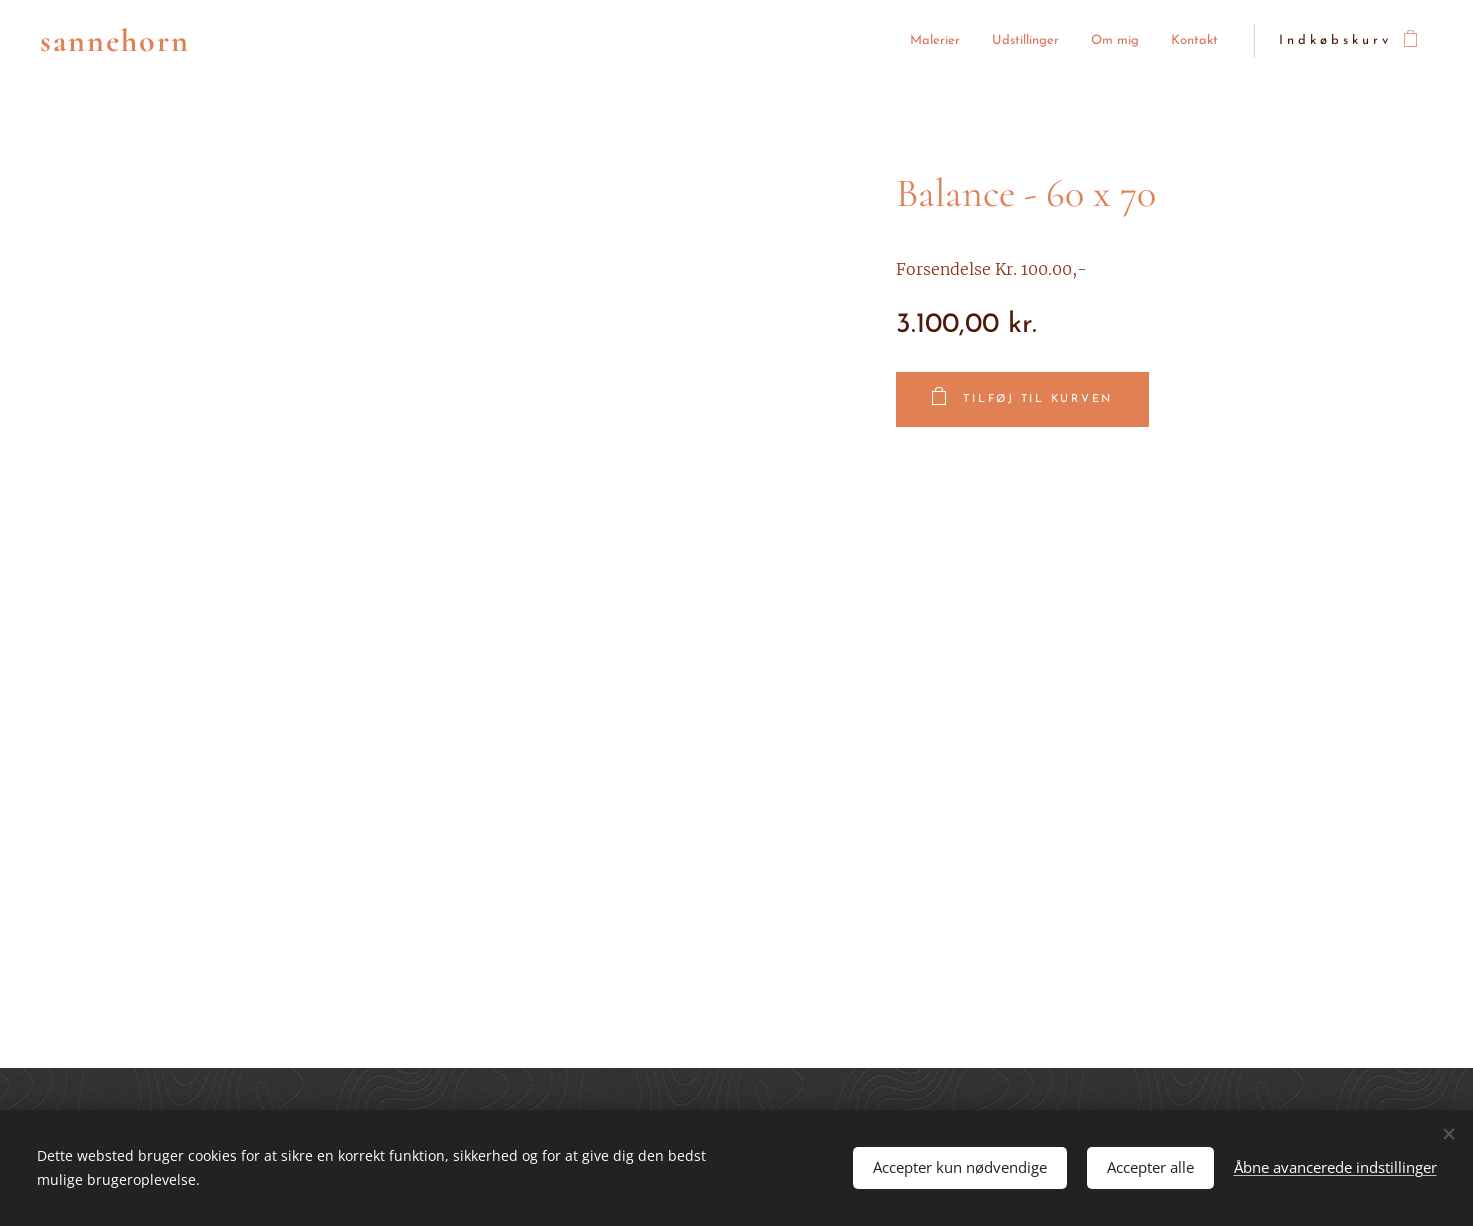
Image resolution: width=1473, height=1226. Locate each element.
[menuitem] (824, 41)
